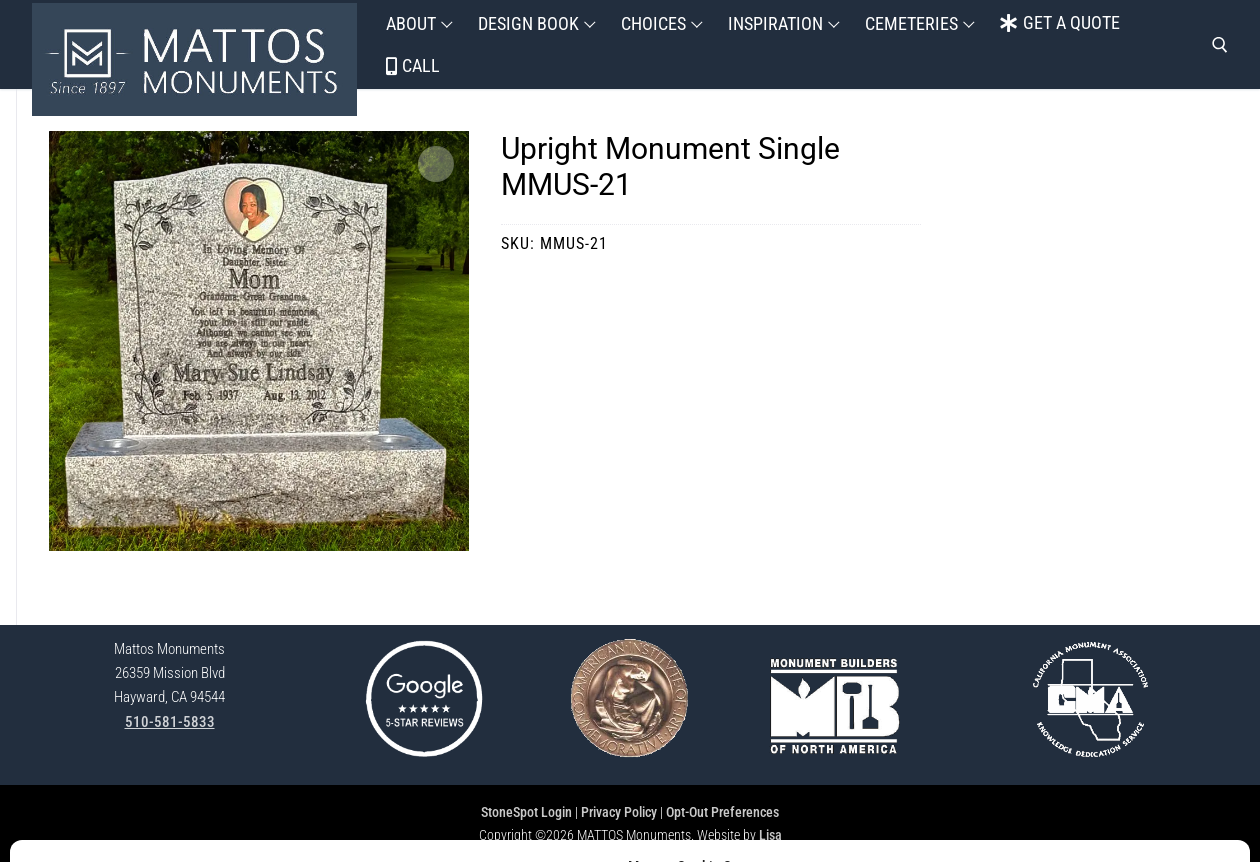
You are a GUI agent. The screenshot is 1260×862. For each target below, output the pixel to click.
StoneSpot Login (526, 812)
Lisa (770, 835)
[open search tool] (1220, 45)
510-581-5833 (170, 722)
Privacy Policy (619, 812)
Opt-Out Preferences (722, 812)
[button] (436, 164)
